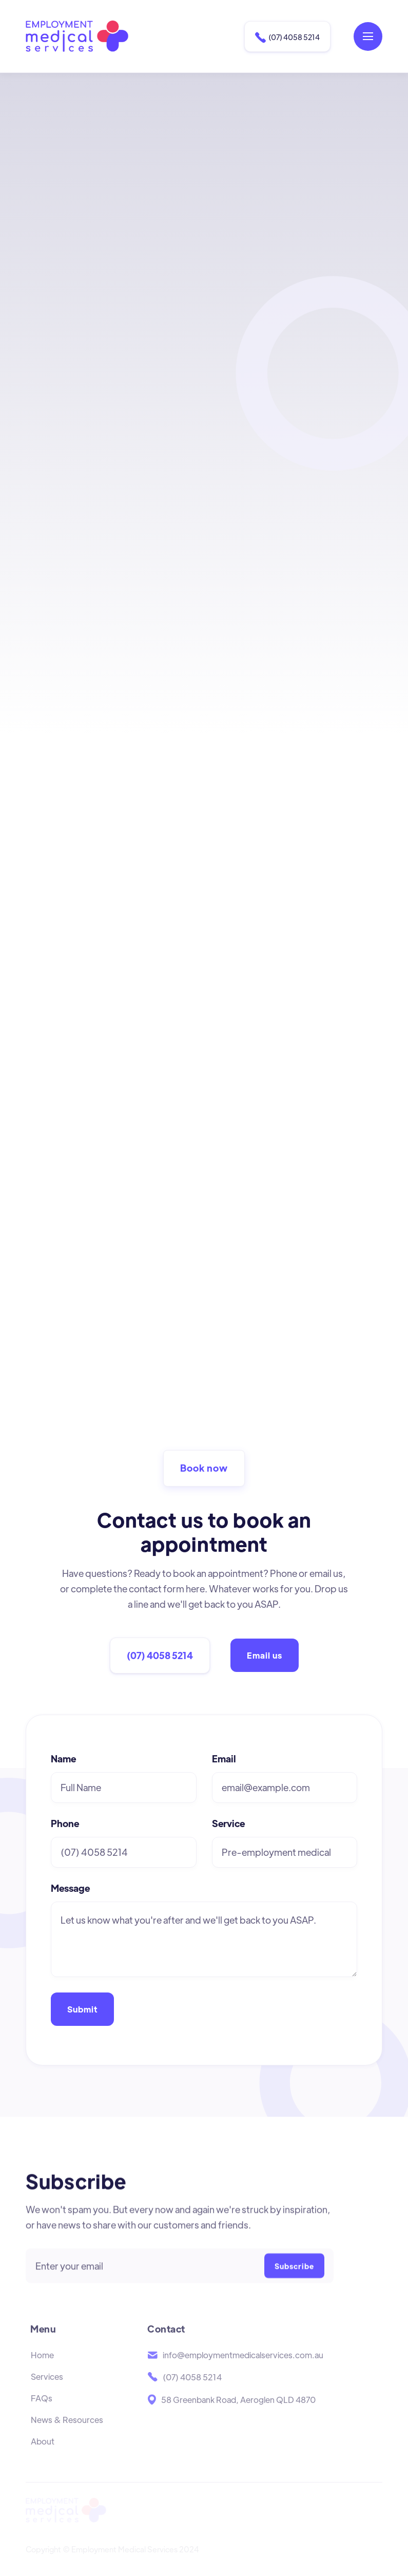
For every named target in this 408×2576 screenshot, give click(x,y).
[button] (368, 36)
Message (70, 1888)
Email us (264, 1655)
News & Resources (67, 2434)
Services (47, 2391)
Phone (65, 1823)
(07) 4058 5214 (287, 37)
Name (63, 1759)
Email (224, 1759)
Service (228, 1823)
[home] (77, 36)
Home (42, 2369)
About (42, 2456)
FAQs (41, 2413)
